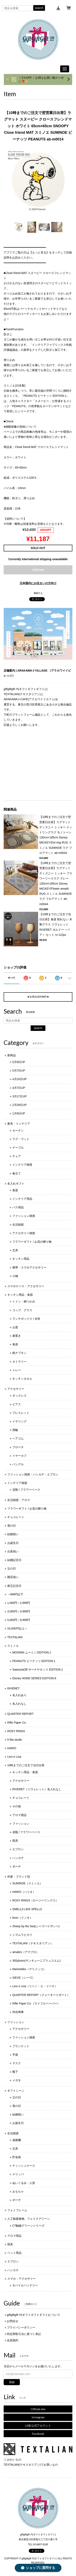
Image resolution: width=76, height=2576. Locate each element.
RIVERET (13, 1688)
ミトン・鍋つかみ (23, 1301)
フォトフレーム (17, 2210)
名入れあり (19, 1695)
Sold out (38, 569)
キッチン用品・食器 (20, 1294)
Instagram (38, 2417)
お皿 (15, 1327)
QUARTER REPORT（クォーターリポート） (41, 1995)
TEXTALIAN (14, 1637)
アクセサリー (15, 1388)
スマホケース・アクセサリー (25, 1286)
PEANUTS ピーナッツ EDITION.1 (33, 1661)
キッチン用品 (20, 1258)
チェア (16, 1156)
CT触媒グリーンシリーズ (28, 2225)
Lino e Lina (14, 1756)
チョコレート (15, 1517)
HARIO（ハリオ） (23, 1891)
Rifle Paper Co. (17, 1722)
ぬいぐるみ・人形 (23, 2183)
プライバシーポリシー (21, 2327)
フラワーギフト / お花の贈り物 (32, 1241)
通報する (38, 593)
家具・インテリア (18, 1123)
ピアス (16, 1404)
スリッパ (18, 2174)
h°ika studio (14, 1739)
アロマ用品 (19, 1815)
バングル (18, 1464)
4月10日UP (19, 1079)
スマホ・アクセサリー (21, 2278)
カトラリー (19, 1361)
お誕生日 (13, 1543)
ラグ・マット (20, 1139)
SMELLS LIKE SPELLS (27, 1909)
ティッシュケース (23, 2165)
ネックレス (19, 1395)
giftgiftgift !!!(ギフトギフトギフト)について (33, 2314)
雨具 (15, 1840)
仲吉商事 (18, 2012)
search (39, 8)
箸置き (16, 1335)
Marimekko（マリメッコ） (29, 1969)
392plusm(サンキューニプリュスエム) (36, 1960)
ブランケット (20, 2046)
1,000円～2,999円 (18, 1602)
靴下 (15, 2071)
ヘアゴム (18, 1438)
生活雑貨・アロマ (18, 1500)
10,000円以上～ (17, 1628)
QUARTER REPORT (20, 1713)
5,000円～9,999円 (18, 1620)
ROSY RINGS (16, 1731)
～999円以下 (15, 1594)
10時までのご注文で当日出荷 (26, 1765)
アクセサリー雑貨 (23, 1233)
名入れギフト (15, 1183)
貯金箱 (16, 2157)
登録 (12, 2382)
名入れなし (19, 1703)
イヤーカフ (19, 1455)
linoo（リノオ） (22, 1917)
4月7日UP (18, 1087)
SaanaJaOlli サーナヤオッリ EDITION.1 (37, 1669)
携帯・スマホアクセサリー (29, 1267)
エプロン (18, 1849)
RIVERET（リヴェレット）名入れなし (37, 1789)
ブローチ (18, 1447)
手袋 (15, 2054)
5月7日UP (18, 1070)
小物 (15, 1276)
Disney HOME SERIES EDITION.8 (34, 1678)
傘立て (16, 1173)
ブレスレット (20, 1412)
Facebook (38, 2433)
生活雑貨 (18, 1224)
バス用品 (18, 1207)
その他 (16, 1806)
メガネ (16, 2080)
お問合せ (12, 2321)
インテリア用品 (22, 1198)
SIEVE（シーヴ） (23, 1977)
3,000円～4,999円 (18, 1611)
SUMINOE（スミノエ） (27, 1883)
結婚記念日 (14, 1560)
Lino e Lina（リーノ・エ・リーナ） (35, 1986)
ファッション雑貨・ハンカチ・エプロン (32, 1474)
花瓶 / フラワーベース (26, 1489)
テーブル (18, 1147)
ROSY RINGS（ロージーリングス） (35, 1900)
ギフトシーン (15, 2090)
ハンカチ (18, 1858)
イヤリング (19, 1421)
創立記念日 (14, 1585)
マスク (16, 2063)
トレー (16, 1370)
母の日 (11, 1525)
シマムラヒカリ (22, 1934)
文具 (15, 1250)
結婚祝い (13, 1534)
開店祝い (13, 1577)
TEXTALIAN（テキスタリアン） (32, 1943)
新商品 (11, 1055)
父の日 (11, 1568)
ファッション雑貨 (23, 1215)
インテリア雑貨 (22, 1164)
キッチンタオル (22, 1378)
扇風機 (16, 2140)
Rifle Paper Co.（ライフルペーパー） (36, 2003)
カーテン (18, 1130)
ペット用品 (14, 2252)
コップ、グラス (22, 1310)
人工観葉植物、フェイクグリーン (28, 2218)
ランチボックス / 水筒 (26, 1318)
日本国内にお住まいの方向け (38, 583)
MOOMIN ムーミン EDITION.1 (31, 1652)
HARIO (11, 1748)
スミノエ (13, 1645)
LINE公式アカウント (38, 2425)
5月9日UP (18, 1062)
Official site (38, 2409)
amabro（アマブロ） (25, 1952)
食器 (15, 1190)
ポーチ (16, 1866)
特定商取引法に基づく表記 (24, 2334)
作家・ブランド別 (18, 1876)
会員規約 (12, 2340)
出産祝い (13, 1551)
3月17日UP (19, 1096)
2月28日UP (19, 1104)
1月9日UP (18, 1113)
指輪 (15, 1429)
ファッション (20, 1823)
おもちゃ (18, 2191)
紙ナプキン (19, 1352)
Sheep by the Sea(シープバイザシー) (36, 1926)
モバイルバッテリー (25, 2285)
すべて (11, 977)
